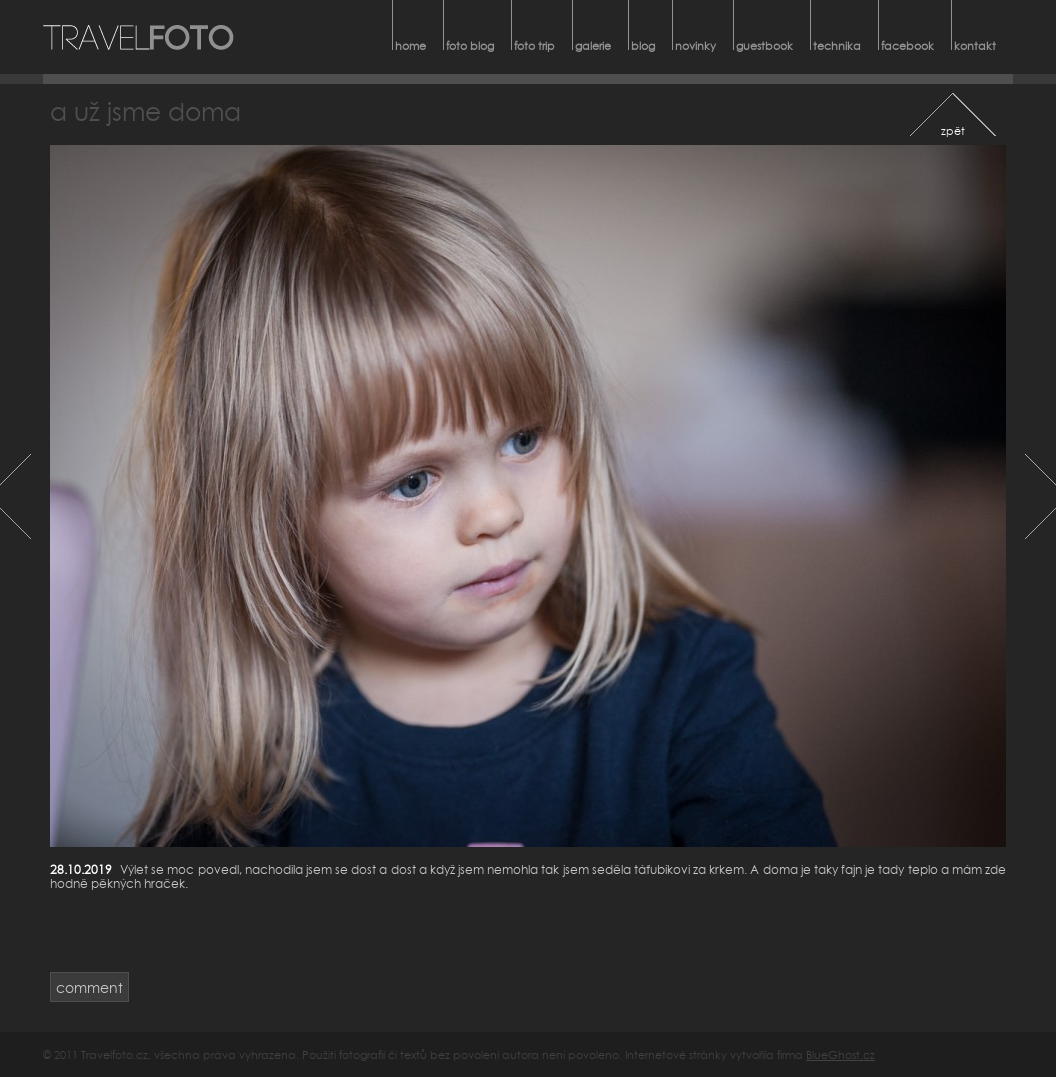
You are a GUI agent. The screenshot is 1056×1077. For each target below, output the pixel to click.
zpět (953, 130)
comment (89, 987)
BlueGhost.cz (840, 1054)
